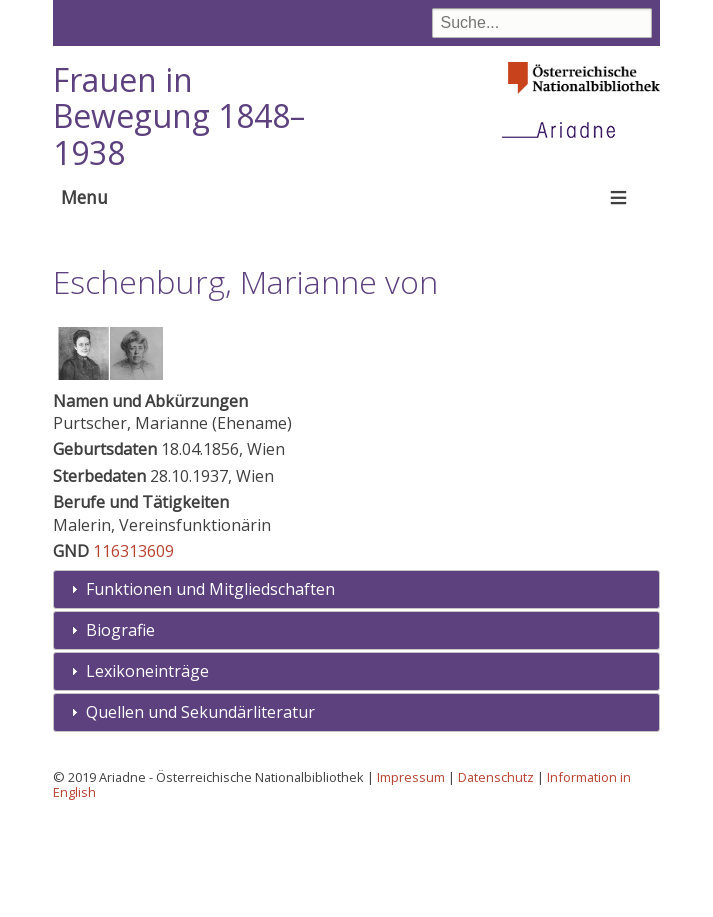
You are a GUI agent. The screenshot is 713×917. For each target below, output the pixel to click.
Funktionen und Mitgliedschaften (210, 686)
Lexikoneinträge (147, 767)
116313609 (133, 648)
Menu (84, 197)
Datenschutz (496, 873)
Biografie (120, 727)
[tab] (356, 686)
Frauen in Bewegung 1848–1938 (179, 116)
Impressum (411, 873)
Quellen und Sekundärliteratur (200, 808)
